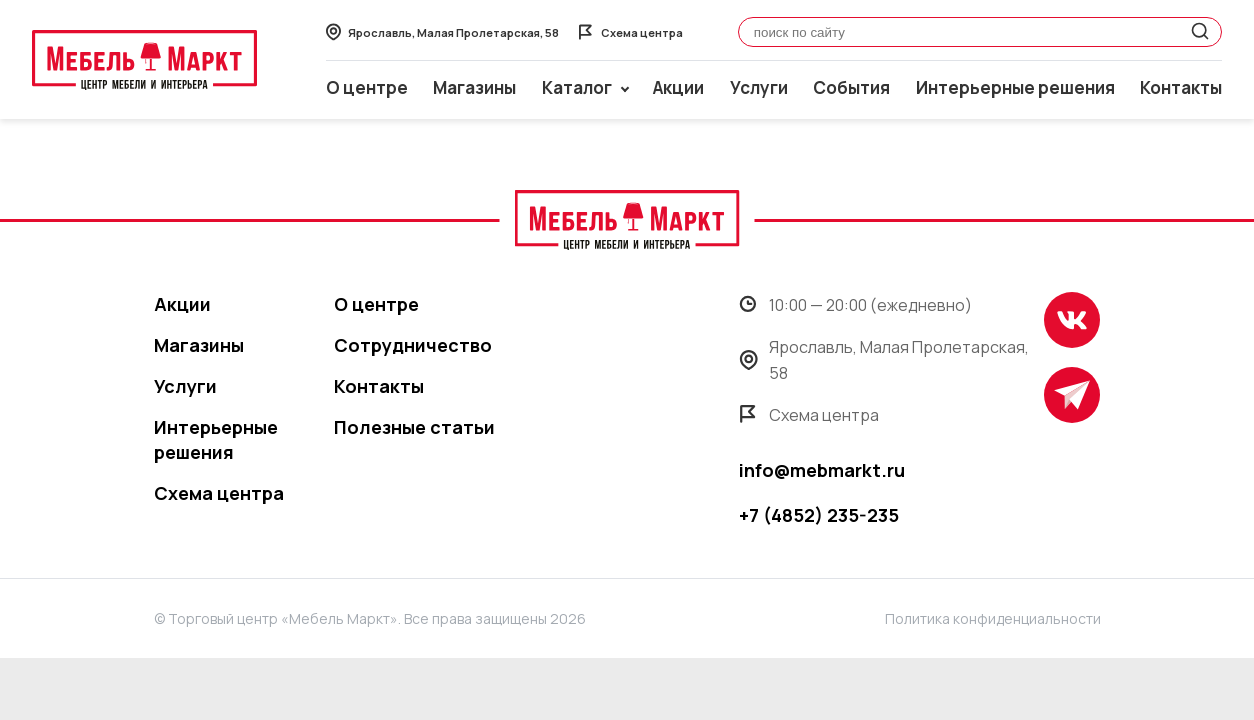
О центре (367, 87)
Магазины (474, 87)
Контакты (1181, 87)
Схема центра (219, 493)
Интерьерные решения (1015, 87)
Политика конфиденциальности (993, 618)
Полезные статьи (414, 427)
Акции (678, 87)
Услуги (759, 87)
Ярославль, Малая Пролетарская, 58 (884, 360)
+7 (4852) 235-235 (819, 515)
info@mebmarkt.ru (822, 470)
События (851, 87)
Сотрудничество (413, 345)
